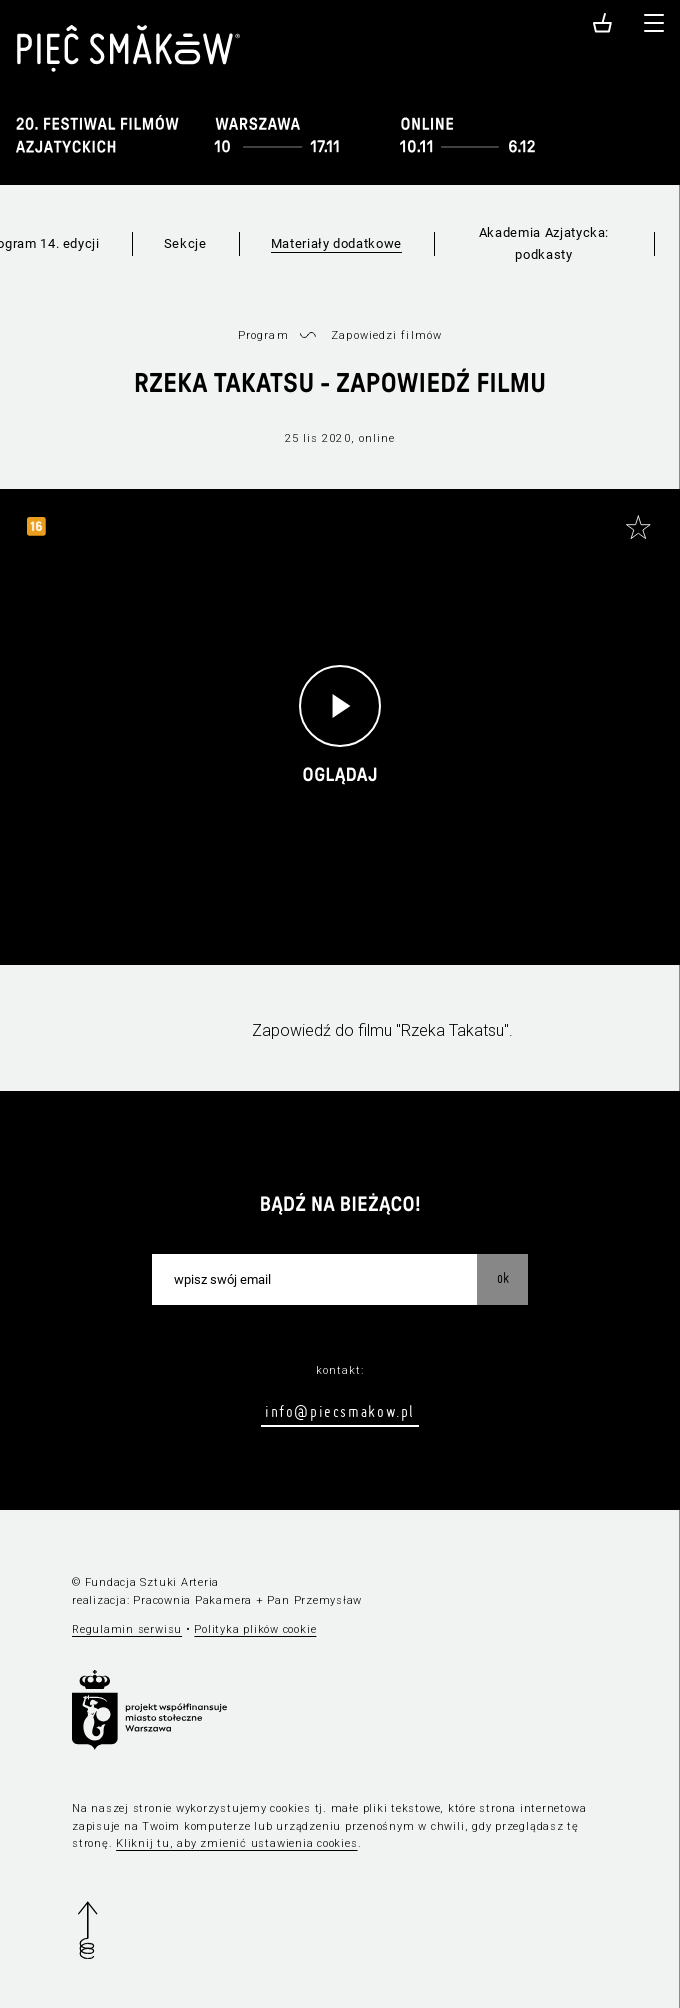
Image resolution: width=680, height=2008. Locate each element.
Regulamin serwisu (127, 1629)
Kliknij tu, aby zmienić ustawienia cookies (236, 1843)
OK (503, 1278)
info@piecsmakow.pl (340, 1411)
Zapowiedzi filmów (386, 335)
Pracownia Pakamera (192, 1600)
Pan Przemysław (314, 1600)
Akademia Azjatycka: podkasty (544, 243)
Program (263, 335)
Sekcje (185, 243)
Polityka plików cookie (255, 1629)
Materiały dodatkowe (336, 243)
